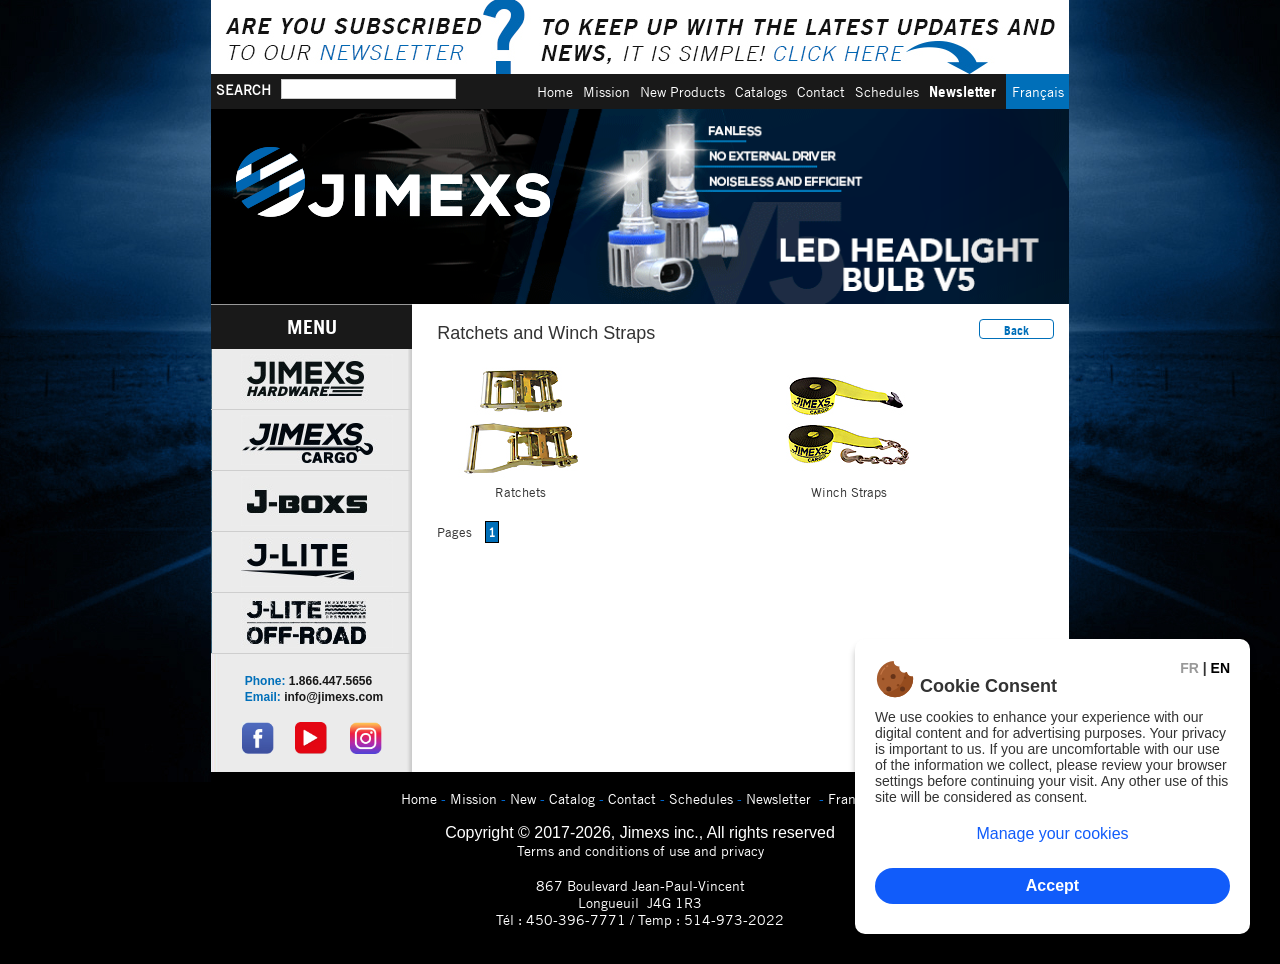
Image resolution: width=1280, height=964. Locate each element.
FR (1189, 668)
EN (1220, 668)
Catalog (572, 798)
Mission (606, 91)
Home (555, 91)
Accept (1052, 885)
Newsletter (962, 91)
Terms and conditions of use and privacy (640, 850)
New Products (682, 91)
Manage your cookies (1052, 833)
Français (1038, 91)
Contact (821, 91)
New (523, 798)
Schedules (887, 91)
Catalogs (761, 91)
